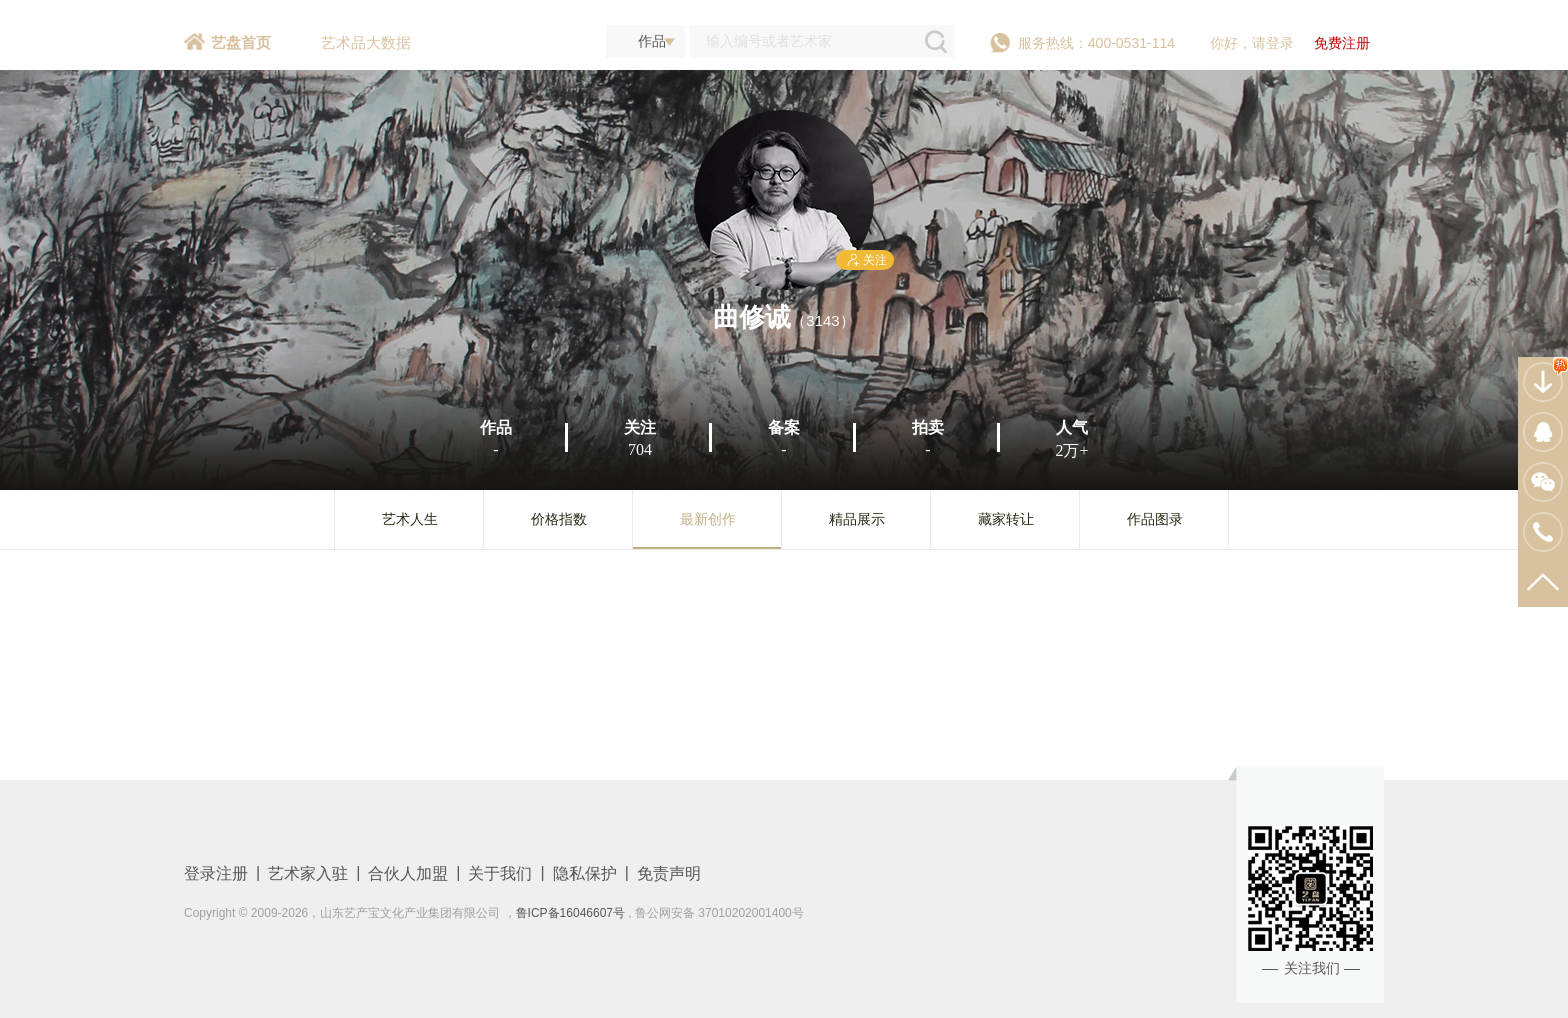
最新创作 (708, 519)
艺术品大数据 (366, 42)
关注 (865, 260)
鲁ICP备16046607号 (570, 913)
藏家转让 (1006, 519)
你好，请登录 (1252, 43)
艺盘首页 (241, 42)
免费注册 (1342, 43)
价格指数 (559, 519)
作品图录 (1155, 519)
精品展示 (857, 519)
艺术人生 (410, 519)
